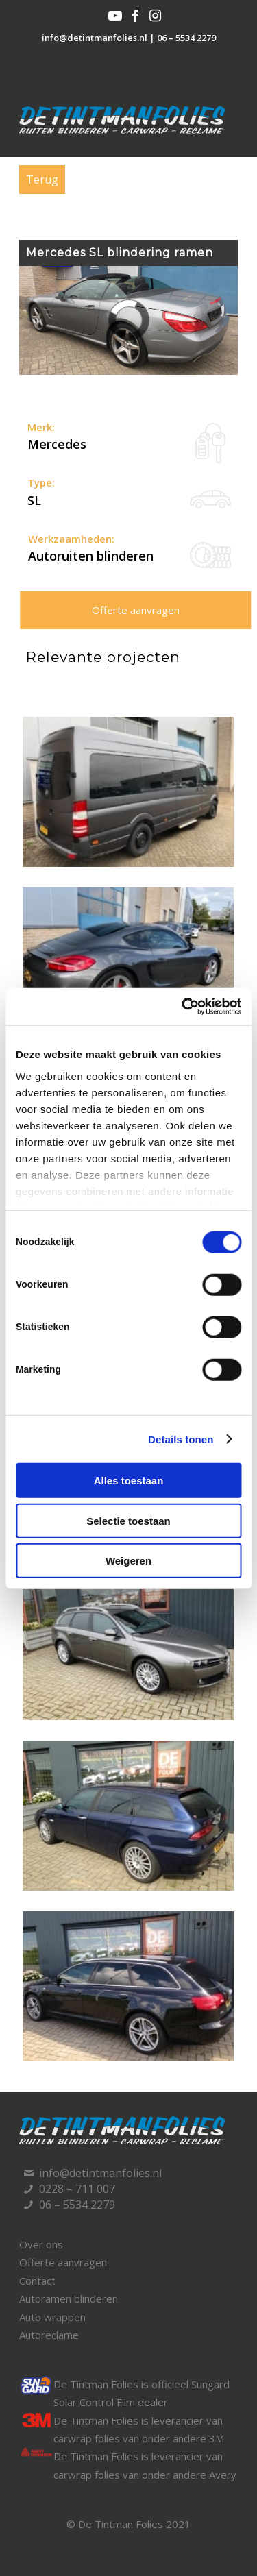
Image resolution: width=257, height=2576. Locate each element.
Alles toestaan (129, 1480)
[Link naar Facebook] (135, 15)
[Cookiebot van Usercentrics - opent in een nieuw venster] (183, 1006)
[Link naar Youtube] (115, 15)
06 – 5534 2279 (186, 38)
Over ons (41, 2244)
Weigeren (128, 1561)
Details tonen (180, 1439)
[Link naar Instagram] (155, 15)
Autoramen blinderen (68, 2298)
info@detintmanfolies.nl (94, 38)
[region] (128, 320)
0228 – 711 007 (77, 2188)
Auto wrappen (52, 2317)
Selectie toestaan (128, 1520)
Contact (37, 2280)
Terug (42, 179)
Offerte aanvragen (136, 610)
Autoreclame (49, 2335)
